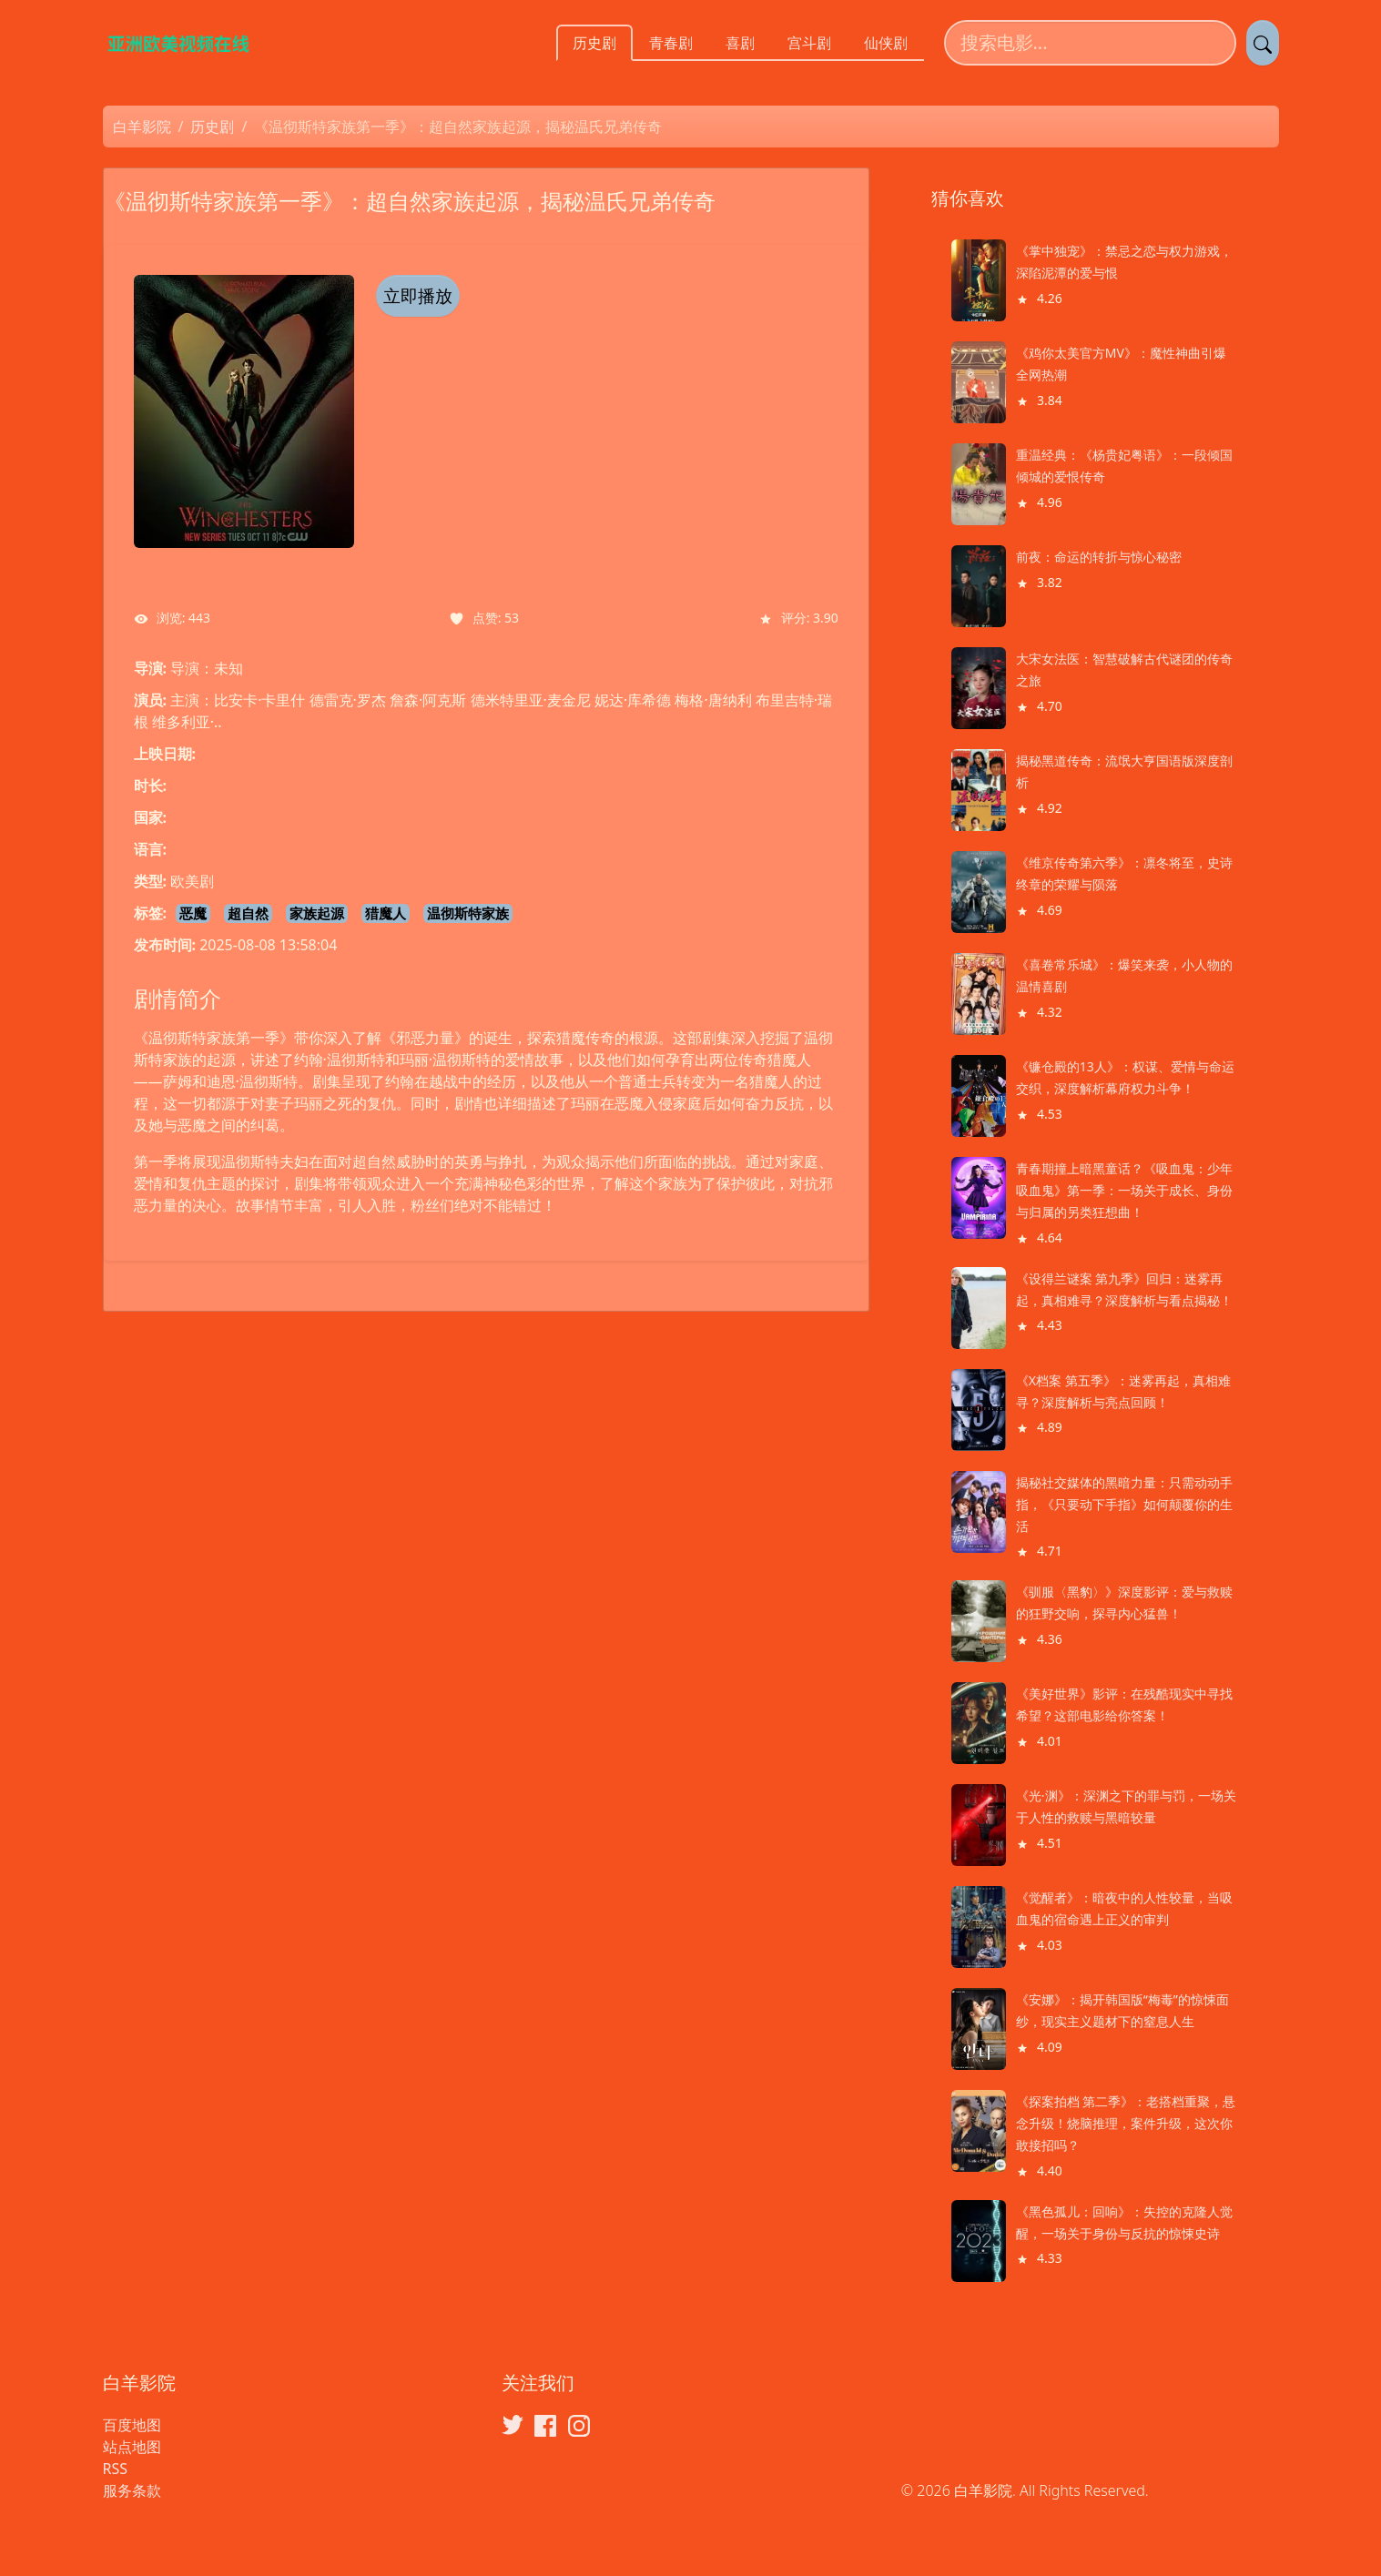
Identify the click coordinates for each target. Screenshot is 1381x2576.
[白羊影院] (189, 43)
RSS (115, 2469)
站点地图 (132, 2447)
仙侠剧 (886, 43)
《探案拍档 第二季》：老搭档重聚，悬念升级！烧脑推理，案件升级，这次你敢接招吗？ (1126, 2123)
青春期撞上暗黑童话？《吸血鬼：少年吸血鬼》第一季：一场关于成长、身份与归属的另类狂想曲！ (1124, 1190)
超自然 (248, 913)
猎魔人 (385, 913)
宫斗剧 (809, 43)
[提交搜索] (1262, 43)
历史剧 (594, 43)
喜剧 (740, 43)
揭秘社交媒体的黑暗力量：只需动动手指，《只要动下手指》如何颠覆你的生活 (1124, 1504)
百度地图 (132, 2425)
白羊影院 (142, 127)
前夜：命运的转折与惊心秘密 (1099, 556)
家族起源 (316, 913)
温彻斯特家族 (468, 913)
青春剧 (671, 43)
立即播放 (417, 296)
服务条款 (132, 2490)
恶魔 (193, 913)
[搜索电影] (1090, 43)
